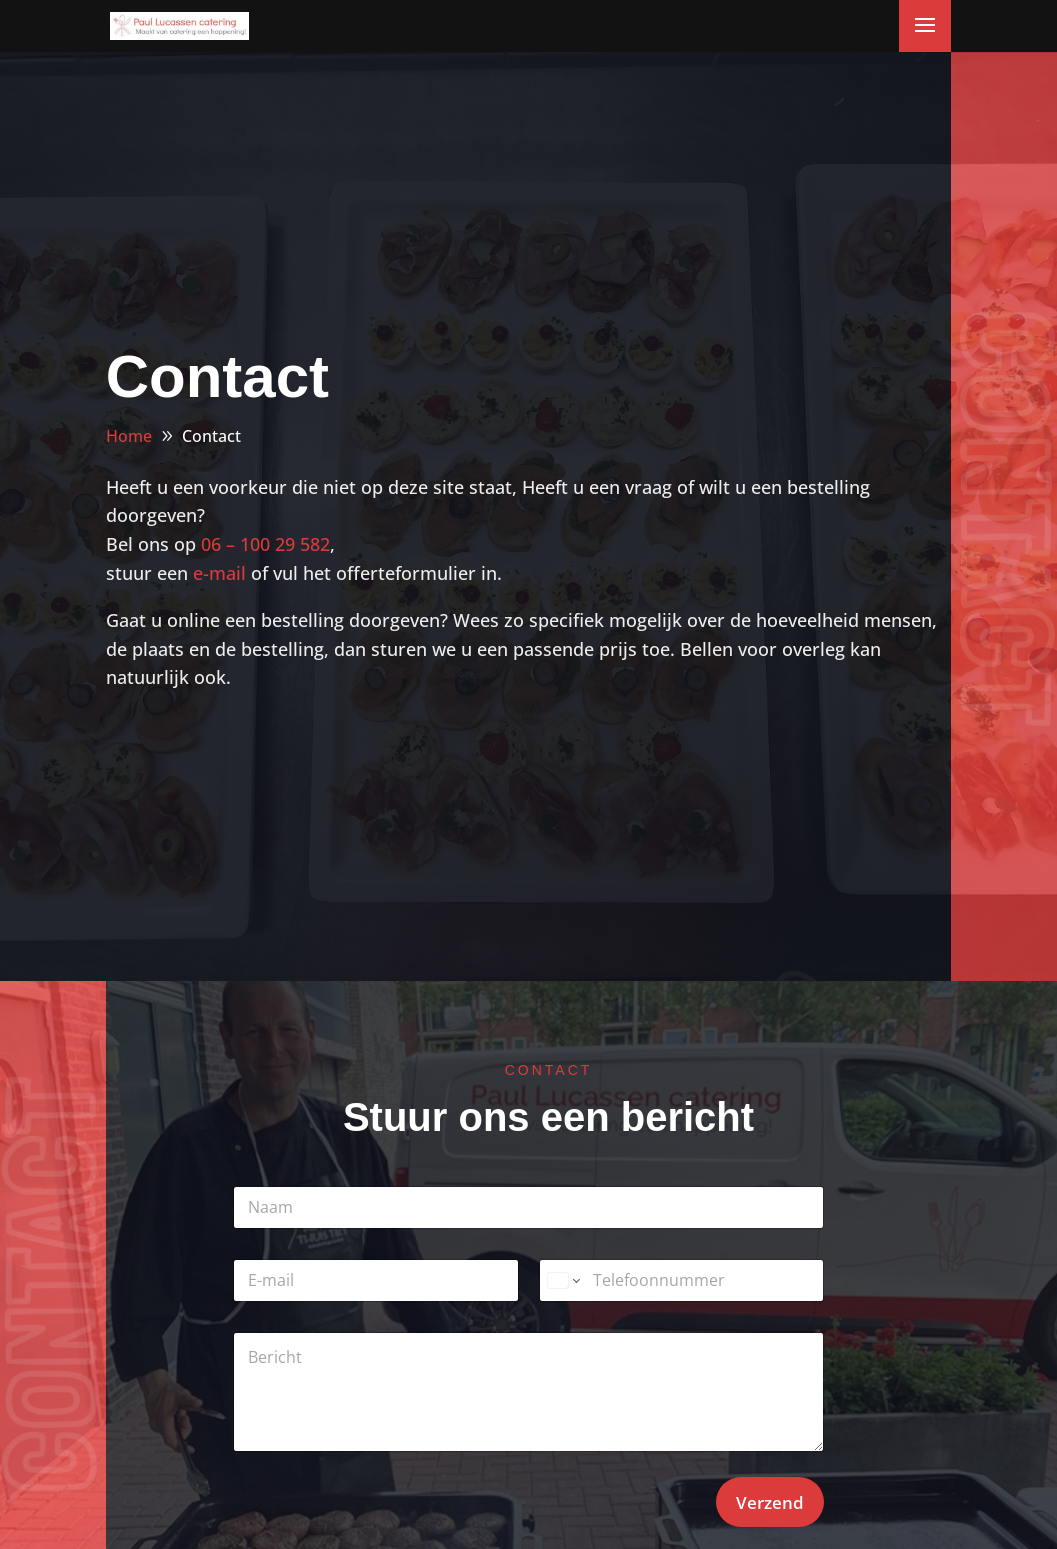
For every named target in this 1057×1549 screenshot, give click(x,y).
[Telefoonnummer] (682, 1280)
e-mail (219, 573)
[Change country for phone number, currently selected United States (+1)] (562, 1280)
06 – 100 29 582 (265, 544)
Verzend (770, 1502)
